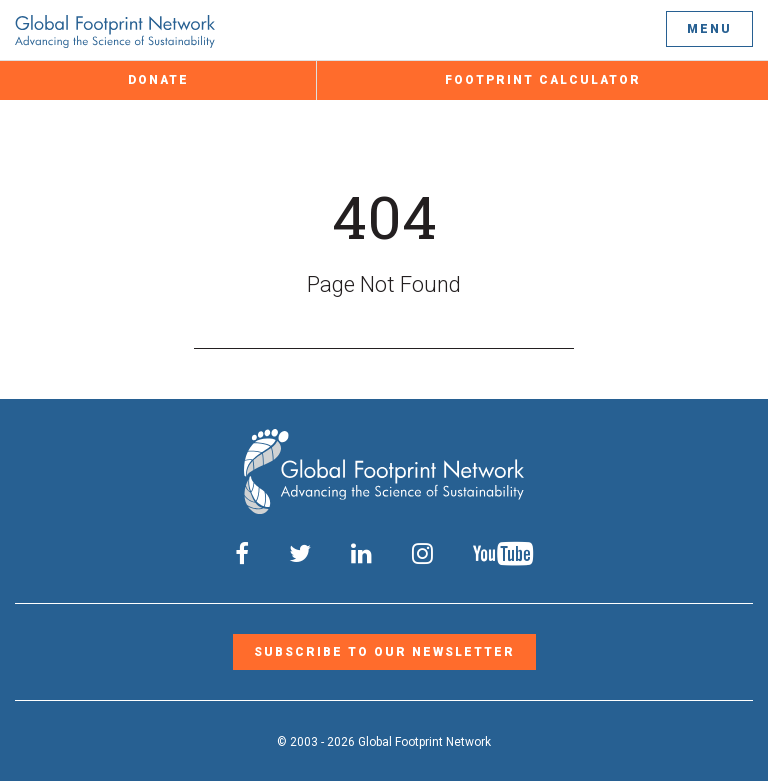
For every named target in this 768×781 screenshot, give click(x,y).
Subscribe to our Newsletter (384, 652)
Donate (158, 80)
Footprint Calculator (543, 80)
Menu (709, 29)
